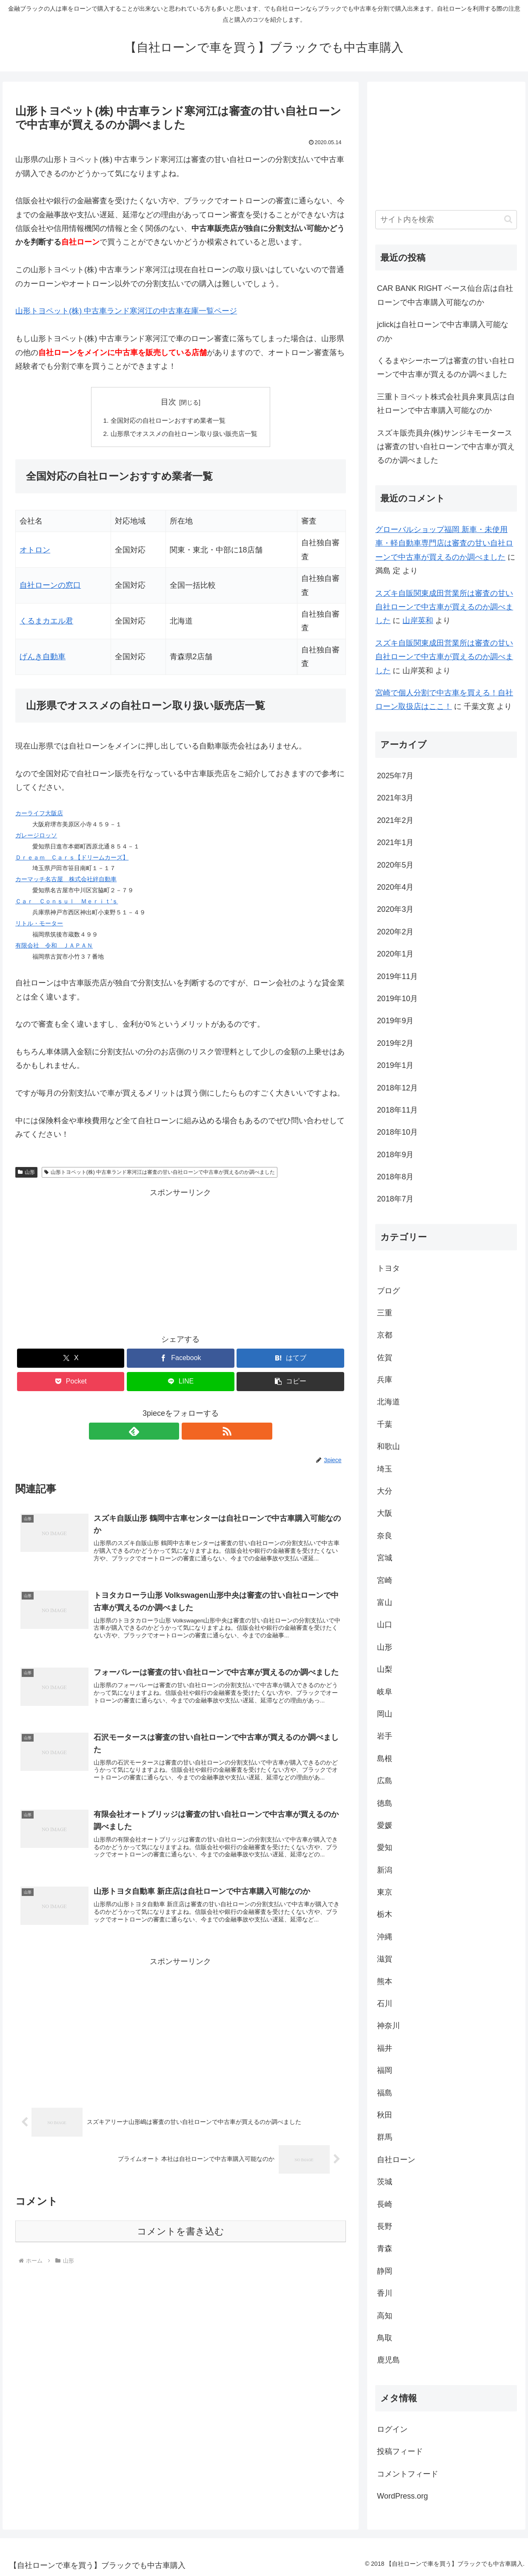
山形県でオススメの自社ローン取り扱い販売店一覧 (184, 434)
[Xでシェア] (70, 1359)
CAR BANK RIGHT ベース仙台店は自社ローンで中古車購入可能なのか (445, 295)
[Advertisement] (180, 1260)
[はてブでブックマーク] (290, 1359)
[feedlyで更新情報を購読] (170, 1432)
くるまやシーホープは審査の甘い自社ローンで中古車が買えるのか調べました (446, 367)
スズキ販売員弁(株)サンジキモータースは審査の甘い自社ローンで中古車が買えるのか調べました (446, 447)
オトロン (35, 551)
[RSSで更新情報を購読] (190, 1432)
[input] (446, 219)
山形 (26, 1173)
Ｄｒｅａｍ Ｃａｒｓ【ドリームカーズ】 (71, 858)
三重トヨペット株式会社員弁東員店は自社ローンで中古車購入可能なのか (446, 404)
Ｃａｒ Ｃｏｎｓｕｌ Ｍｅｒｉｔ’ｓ (66, 902)
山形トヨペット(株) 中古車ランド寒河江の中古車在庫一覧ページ (126, 311)
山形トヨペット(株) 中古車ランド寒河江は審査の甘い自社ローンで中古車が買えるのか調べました (159, 1173)
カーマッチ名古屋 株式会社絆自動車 (66, 880)
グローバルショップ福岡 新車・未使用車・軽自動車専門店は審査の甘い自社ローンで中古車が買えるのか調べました (444, 543)
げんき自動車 (43, 658)
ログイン (392, 2429)
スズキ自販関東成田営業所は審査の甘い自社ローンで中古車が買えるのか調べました (444, 607)
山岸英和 (417, 620)
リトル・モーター (39, 925)
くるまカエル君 (46, 622)
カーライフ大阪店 (39, 814)
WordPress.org (402, 2496)
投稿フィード (400, 2451)
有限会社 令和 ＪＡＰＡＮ (54, 947)
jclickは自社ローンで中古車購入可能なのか (442, 331)
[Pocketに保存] (70, 1382)
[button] (290, 1382)
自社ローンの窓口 (50, 587)
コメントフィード (407, 2474)
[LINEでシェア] (180, 1382)
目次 (168, 402)
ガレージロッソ (36, 836)
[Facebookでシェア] (180, 1359)
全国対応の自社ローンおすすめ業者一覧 (167, 421)
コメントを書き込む (180, 2244)
